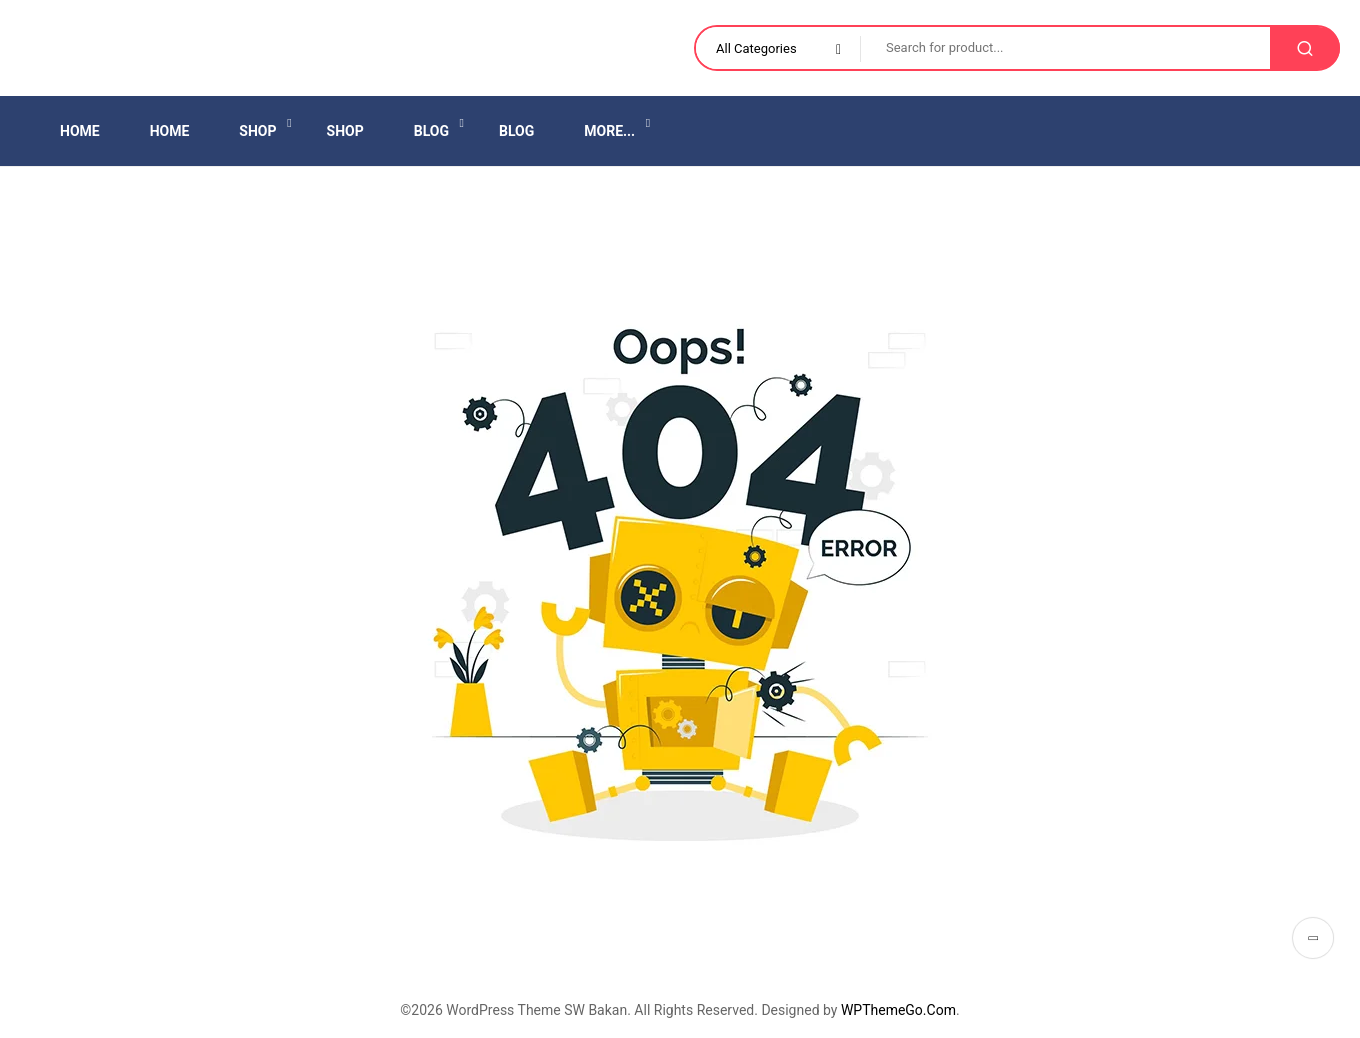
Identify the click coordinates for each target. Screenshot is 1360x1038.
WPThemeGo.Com (898, 1010)
